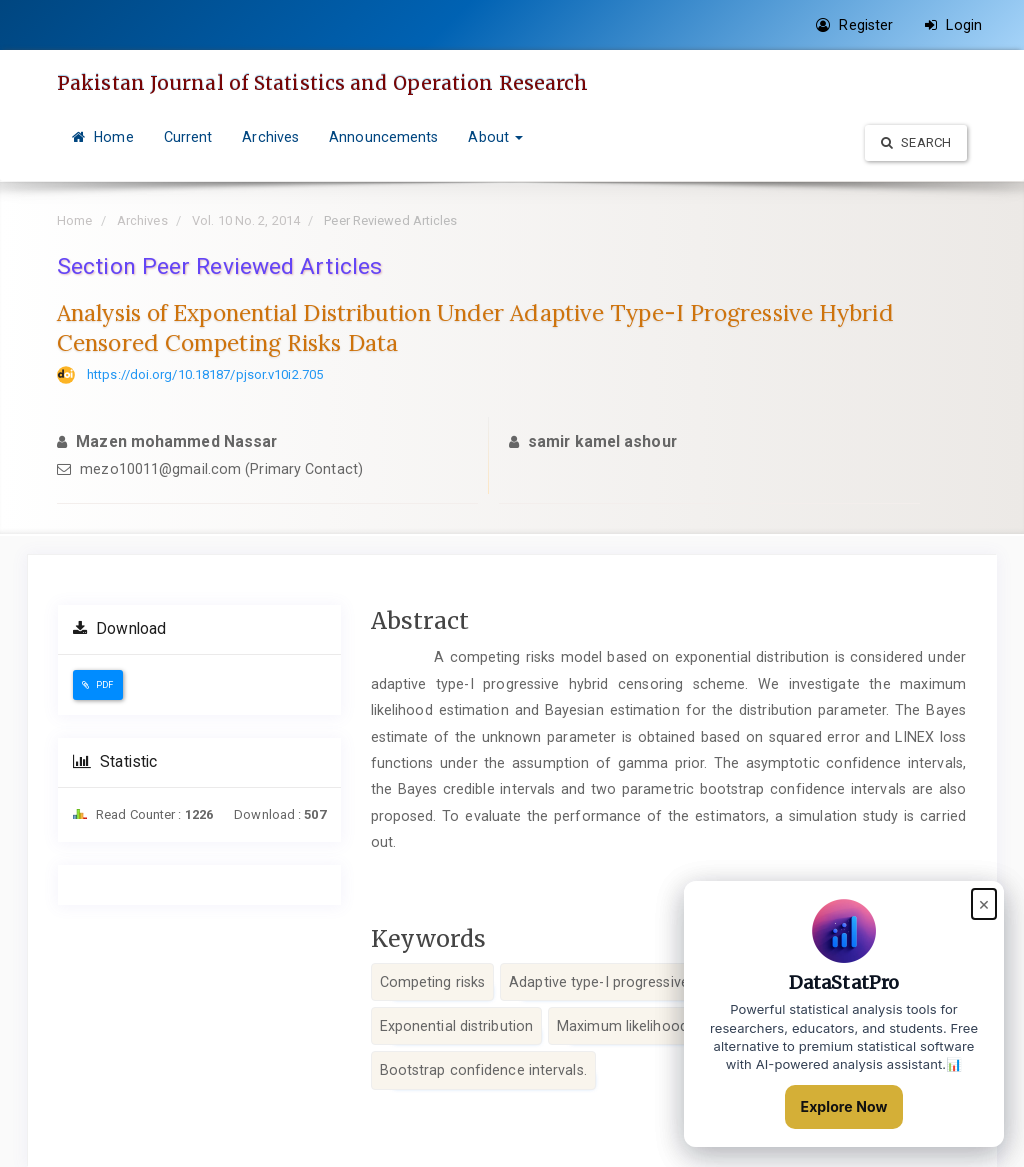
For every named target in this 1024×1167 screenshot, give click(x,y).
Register (854, 25)
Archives (270, 137)
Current (188, 137)
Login (953, 25)
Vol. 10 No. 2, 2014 (246, 220)
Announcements (383, 137)
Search (916, 142)
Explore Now (844, 1106)
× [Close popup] (984, 903)
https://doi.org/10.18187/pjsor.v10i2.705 (205, 374)
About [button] (495, 137)
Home (103, 137)
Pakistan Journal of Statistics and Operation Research (322, 83)
